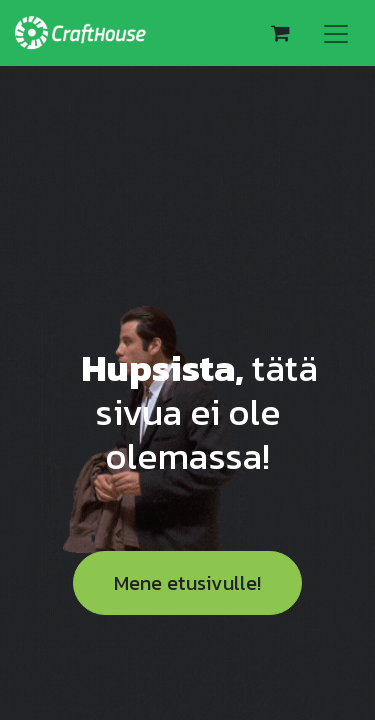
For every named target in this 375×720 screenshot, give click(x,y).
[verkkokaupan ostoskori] (280, 33)
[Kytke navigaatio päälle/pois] (336, 33)
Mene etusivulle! (187, 583)
